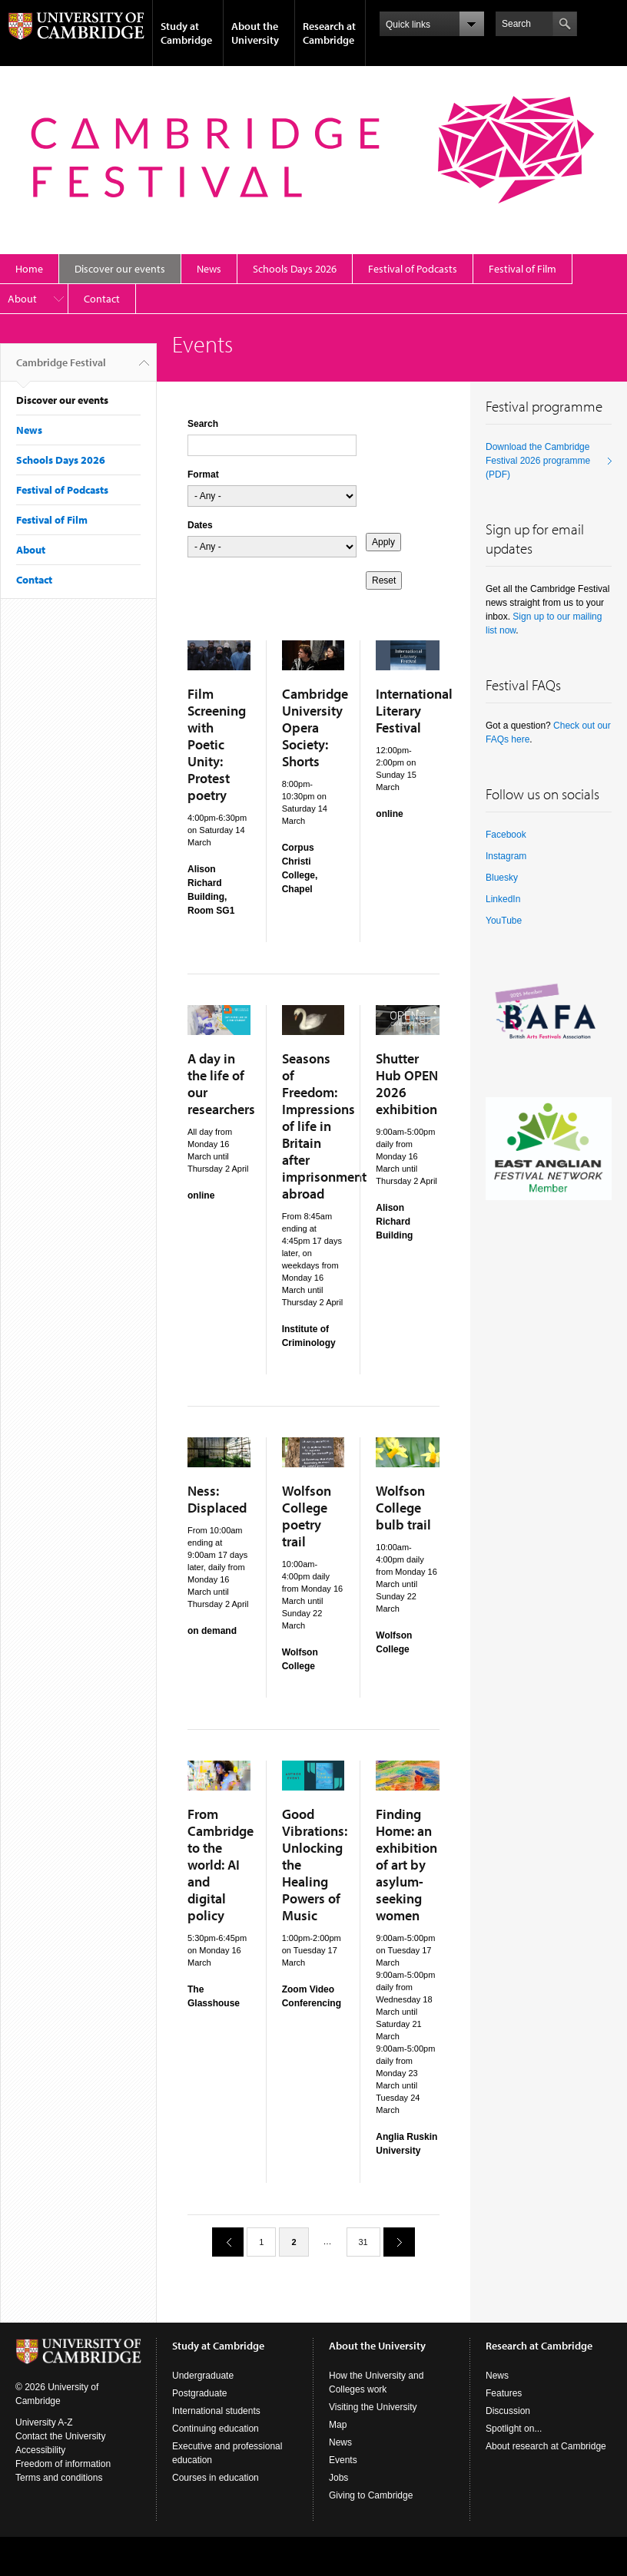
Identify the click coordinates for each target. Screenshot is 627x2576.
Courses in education (215, 2477)
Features (504, 2393)
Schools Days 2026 (295, 269)
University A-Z (44, 2422)
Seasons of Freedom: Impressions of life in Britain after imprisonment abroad (324, 1126)
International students (216, 2411)
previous (222, 2242)
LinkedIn (503, 899)
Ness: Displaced (217, 1499)
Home (29, 269)
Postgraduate (199, 2393)
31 (363, 2242)
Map (338, 2424)
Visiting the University (373, 2407)
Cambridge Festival (61, 368)
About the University (255, 33)
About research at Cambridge (546, 2446)
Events (343, 2460)
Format (203, 474)
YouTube (504, 920)
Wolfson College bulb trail (403, 1507)
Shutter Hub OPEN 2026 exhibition (407, 1084)
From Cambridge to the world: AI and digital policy (220, 1864)
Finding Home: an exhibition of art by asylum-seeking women (406, 1864)
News (209, 269)
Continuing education (215, 2428)
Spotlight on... (514, 2428)
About (22, 299)
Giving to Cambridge (371, 2495)
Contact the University (60, 2436)
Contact (102, 299)
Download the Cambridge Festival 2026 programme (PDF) (538, 460)
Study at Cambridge (186, 33)
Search (202, 423)
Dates (200, 525)
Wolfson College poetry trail (306, 1516)
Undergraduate (203, 2375)
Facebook (506, 834)
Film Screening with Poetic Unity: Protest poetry (216, 744)
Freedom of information (63, 2464)
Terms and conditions (58, 2477)
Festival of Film (522, 269)
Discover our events (120, 269)
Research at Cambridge (329, 33)
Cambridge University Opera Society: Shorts (315, 727)
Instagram (506, 856)
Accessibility (40, 2450)
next (393, 2242)
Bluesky (502, 877)
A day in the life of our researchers (221, 1084)
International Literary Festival (414, 710)
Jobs (338, 2477)
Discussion (508, 2411)
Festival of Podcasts (412, 269)
